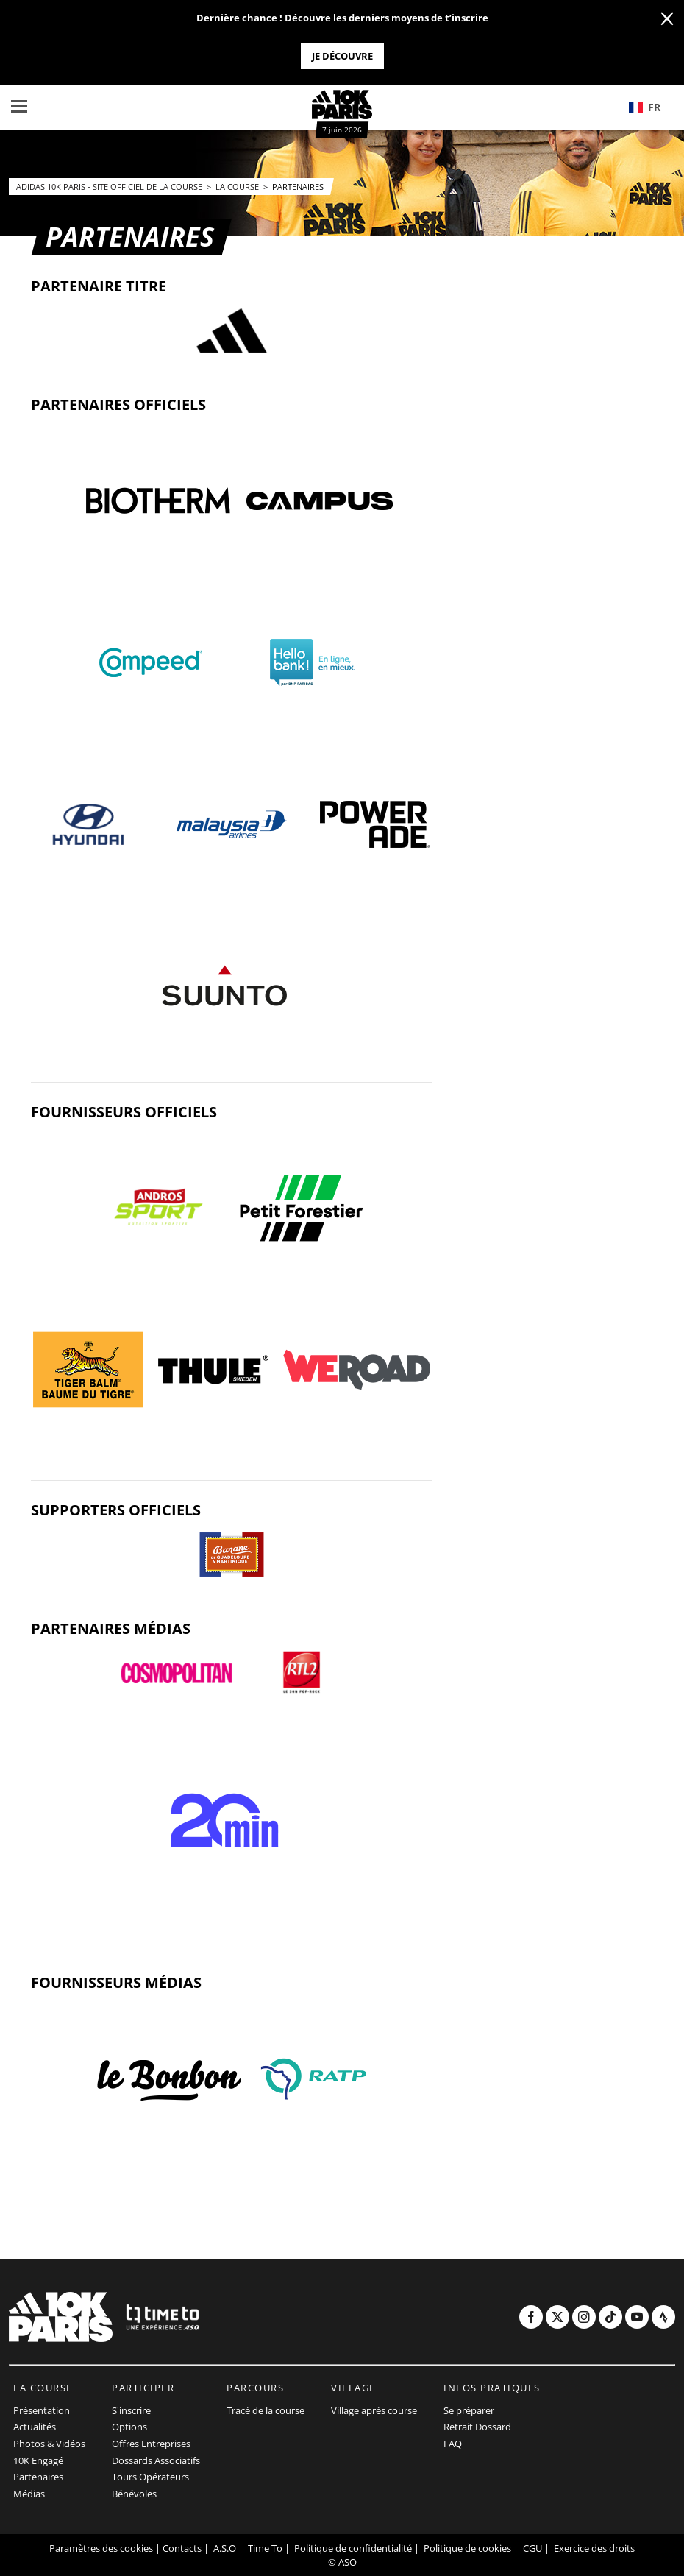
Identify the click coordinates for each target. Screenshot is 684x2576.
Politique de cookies (467, 2548)
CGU (532, 2548)
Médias (29, 2493)
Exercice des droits (594, 2548)
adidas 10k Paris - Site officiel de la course (110, 186)
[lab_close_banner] (667, 19)
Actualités (34, 2426)
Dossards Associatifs (156, 2460)
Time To (265, 2548)
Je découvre (342, 56)
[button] (651, 107)
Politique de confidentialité (353, 2548)
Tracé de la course (265, 2410)
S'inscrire (131, 2410)
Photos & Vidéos (49, 2443)
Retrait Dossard (477, 2426)
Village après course (374, 2410)
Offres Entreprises (151, 2443)
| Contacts (178, 2548)
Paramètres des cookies (101, 2548)
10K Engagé (38, 2460)
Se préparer (468, 2410)
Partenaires (298, 186)
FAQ (452, 2443)
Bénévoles (134, 2493)
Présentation (41, 2410)
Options (129, 2426)
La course (238, 186)
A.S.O (224, 2548)
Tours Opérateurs (150, 2476)
